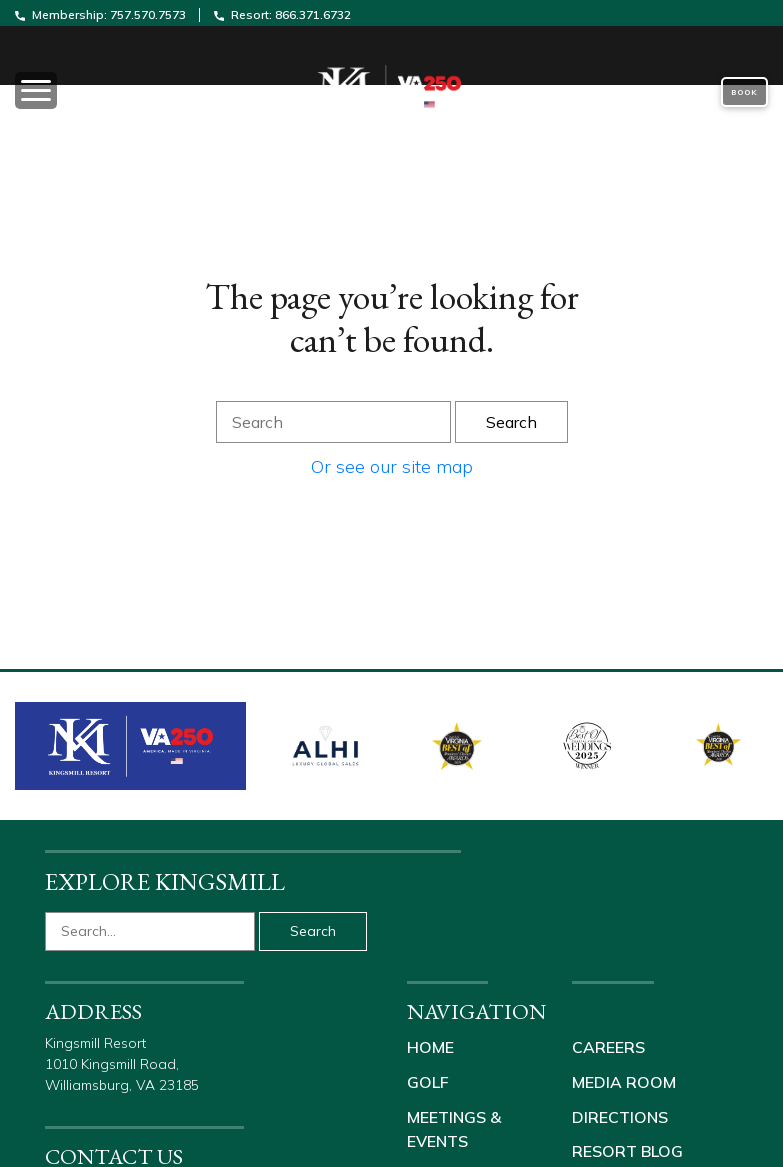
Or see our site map (392, 466)
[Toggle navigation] (130, 92)
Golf (428, 1081)
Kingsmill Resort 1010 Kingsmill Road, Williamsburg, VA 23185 (124, 1064)
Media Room (624, 1081)
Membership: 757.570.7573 (102, 15)
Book (744, 92)
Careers (608, 1047)
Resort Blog (627, 1149)
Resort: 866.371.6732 (282, 15)
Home (430, 1047)
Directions (620, 1115)
